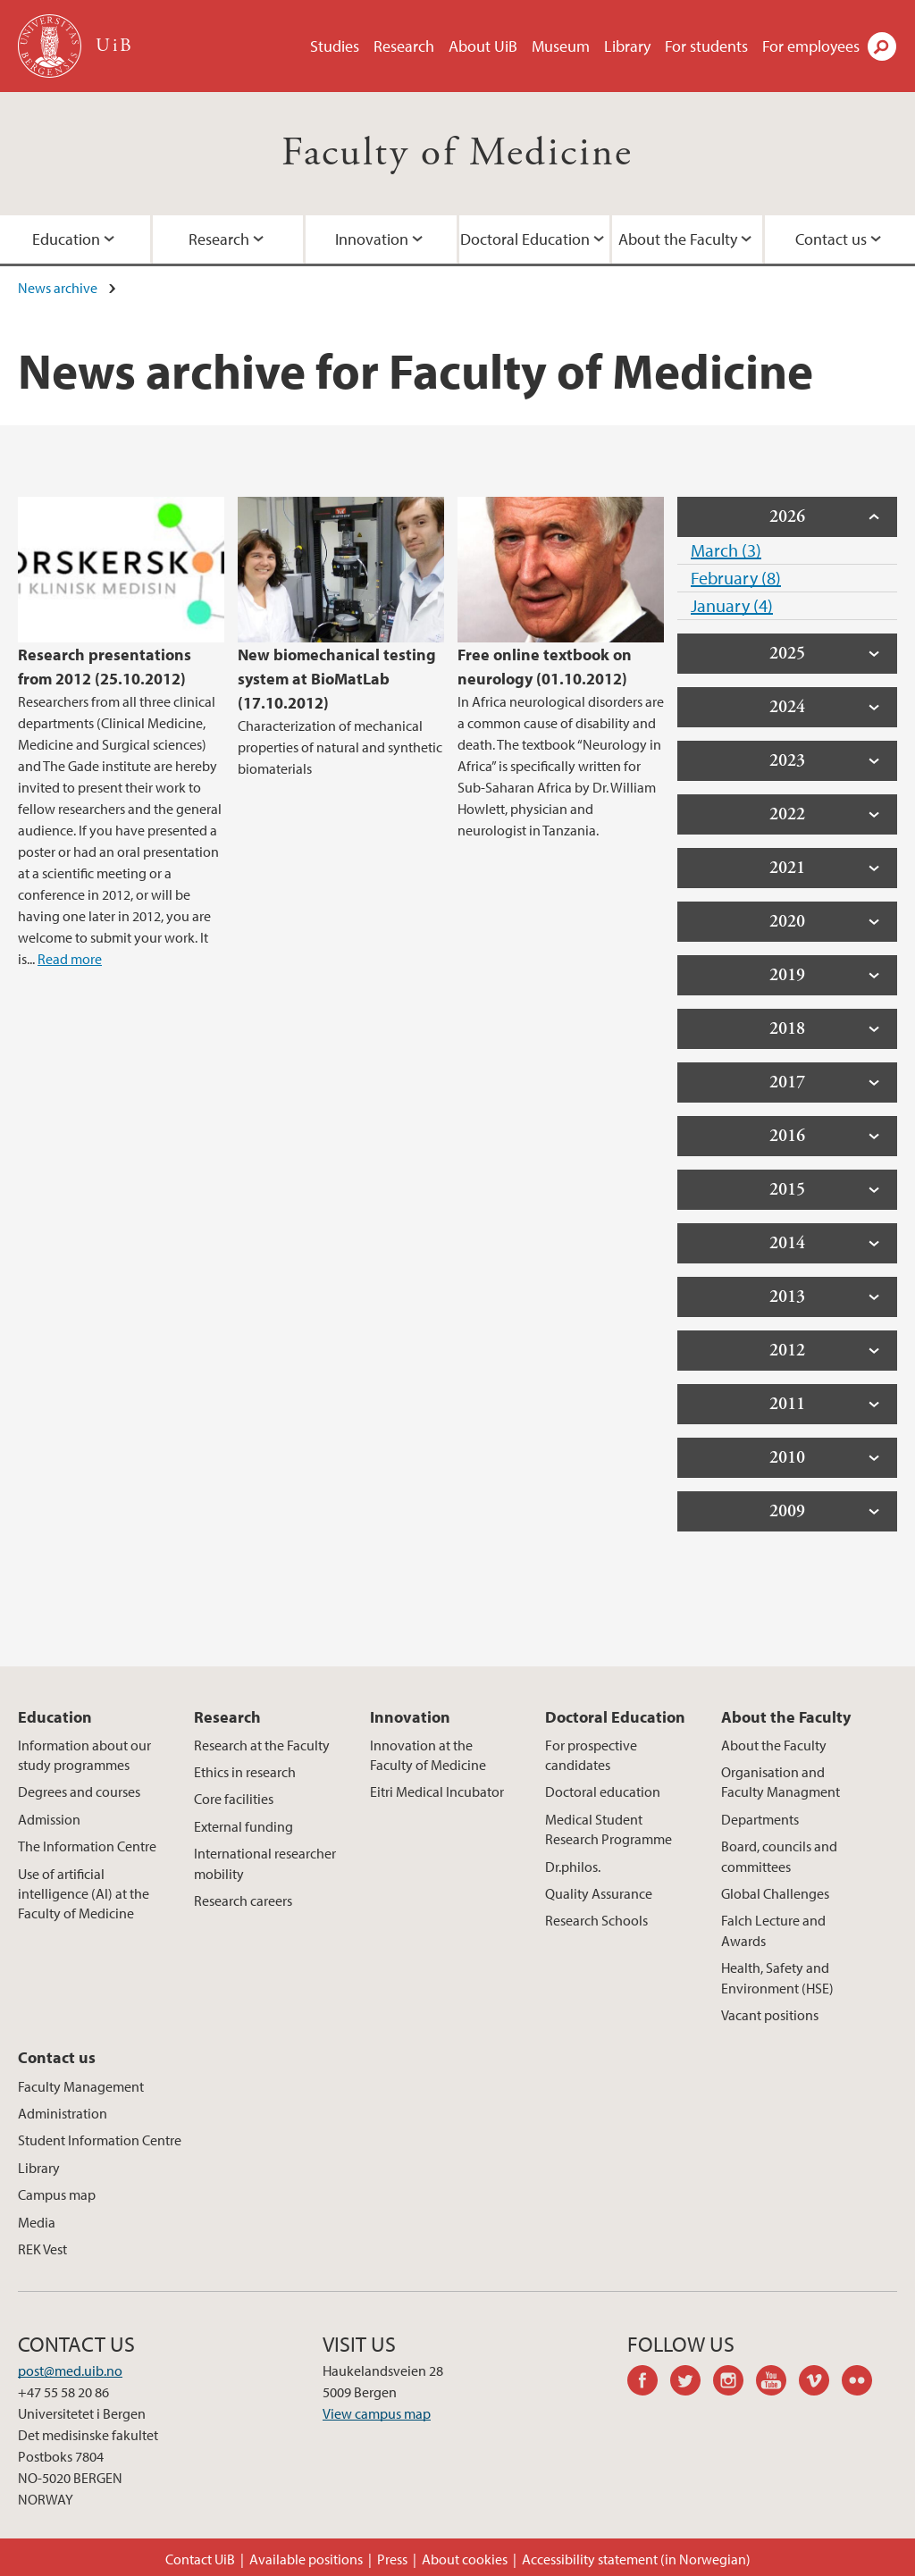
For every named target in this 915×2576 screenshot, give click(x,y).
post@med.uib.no (70, 2370)
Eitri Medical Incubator (437, 1791)
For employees (811, 46)
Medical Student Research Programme (608, 1829)
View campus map (377, 2413)
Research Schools (596, 1920)
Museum (561, 46)
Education (55, 1717)
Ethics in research (245, 1772)
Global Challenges (775, 1893)
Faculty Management (81, 2086)
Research (404, 46)
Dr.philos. (572, 1866)
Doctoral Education (525, 239)
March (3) (726, 550)
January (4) (732, 605)
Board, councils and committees (779, 1856)
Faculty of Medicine (457, 153)
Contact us (57, 2057)
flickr (863, 2383)
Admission (49, 1819)
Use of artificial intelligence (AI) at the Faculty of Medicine (83, 1894)
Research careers (243, 1900)
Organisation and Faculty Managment (780, 1781)
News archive (57, 288)
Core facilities (233, 1799)
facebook (648, 2383)
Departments (760, 1819)
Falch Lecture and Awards (773, 1930)
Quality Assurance (598, 1893)
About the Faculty (677, 239)
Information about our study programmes (84, 1755)
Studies (334, 46)
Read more (70, 959)
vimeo (820, 2383)
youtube (777, 2383)
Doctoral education (602, 1791)
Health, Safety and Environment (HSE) (777, 1977)
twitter (691, 2383)
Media (36, 2222)
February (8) (736, 577)
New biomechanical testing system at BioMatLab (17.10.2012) (337, 678)
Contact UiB (200, 2559)
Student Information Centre (99, 2140)
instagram (734, 2383)
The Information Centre (87, 1846)
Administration (62, 2113)
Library (627, 46)
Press (392, 2559)
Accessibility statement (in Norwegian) (636, 2559)
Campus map (57, 2194)
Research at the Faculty (262, 1745)
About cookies (465, 2559)
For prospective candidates (591, 1755)
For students (706, 46)
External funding (243, 1826)
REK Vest (42, 2249)
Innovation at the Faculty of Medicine (428, 1755)
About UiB (483, 46)
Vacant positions (769, 2015)
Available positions (306, 2559)
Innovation (371, 239)
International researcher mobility (265, 1863)
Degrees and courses (79, 1791)
